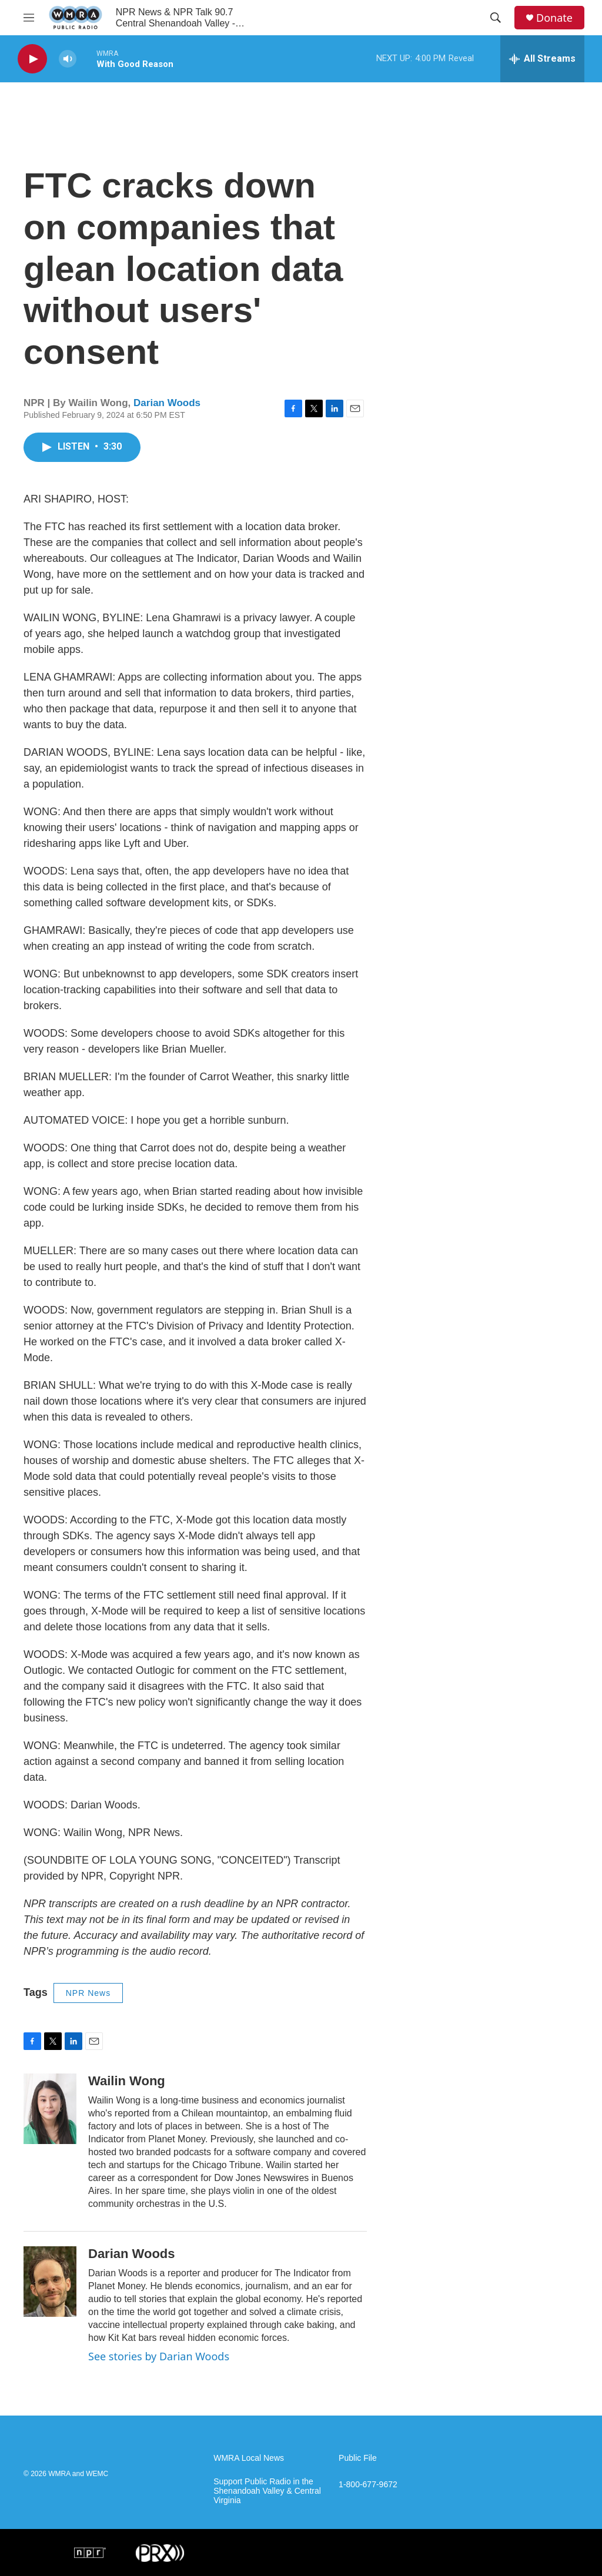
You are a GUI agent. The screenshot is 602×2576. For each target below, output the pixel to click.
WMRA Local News (248, 2458)
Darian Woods (166, 402)
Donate (554, 18)
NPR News (88, 1993)
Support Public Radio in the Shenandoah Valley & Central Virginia (267, 2491)
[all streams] (542, 58)
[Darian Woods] (50, 2281)
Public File (358, 2458)
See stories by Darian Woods (158, 2356)
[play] (32, 59)
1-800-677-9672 (368, 2484)
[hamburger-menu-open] (29, 17)
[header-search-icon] (495, 17)
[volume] (68, 59)
